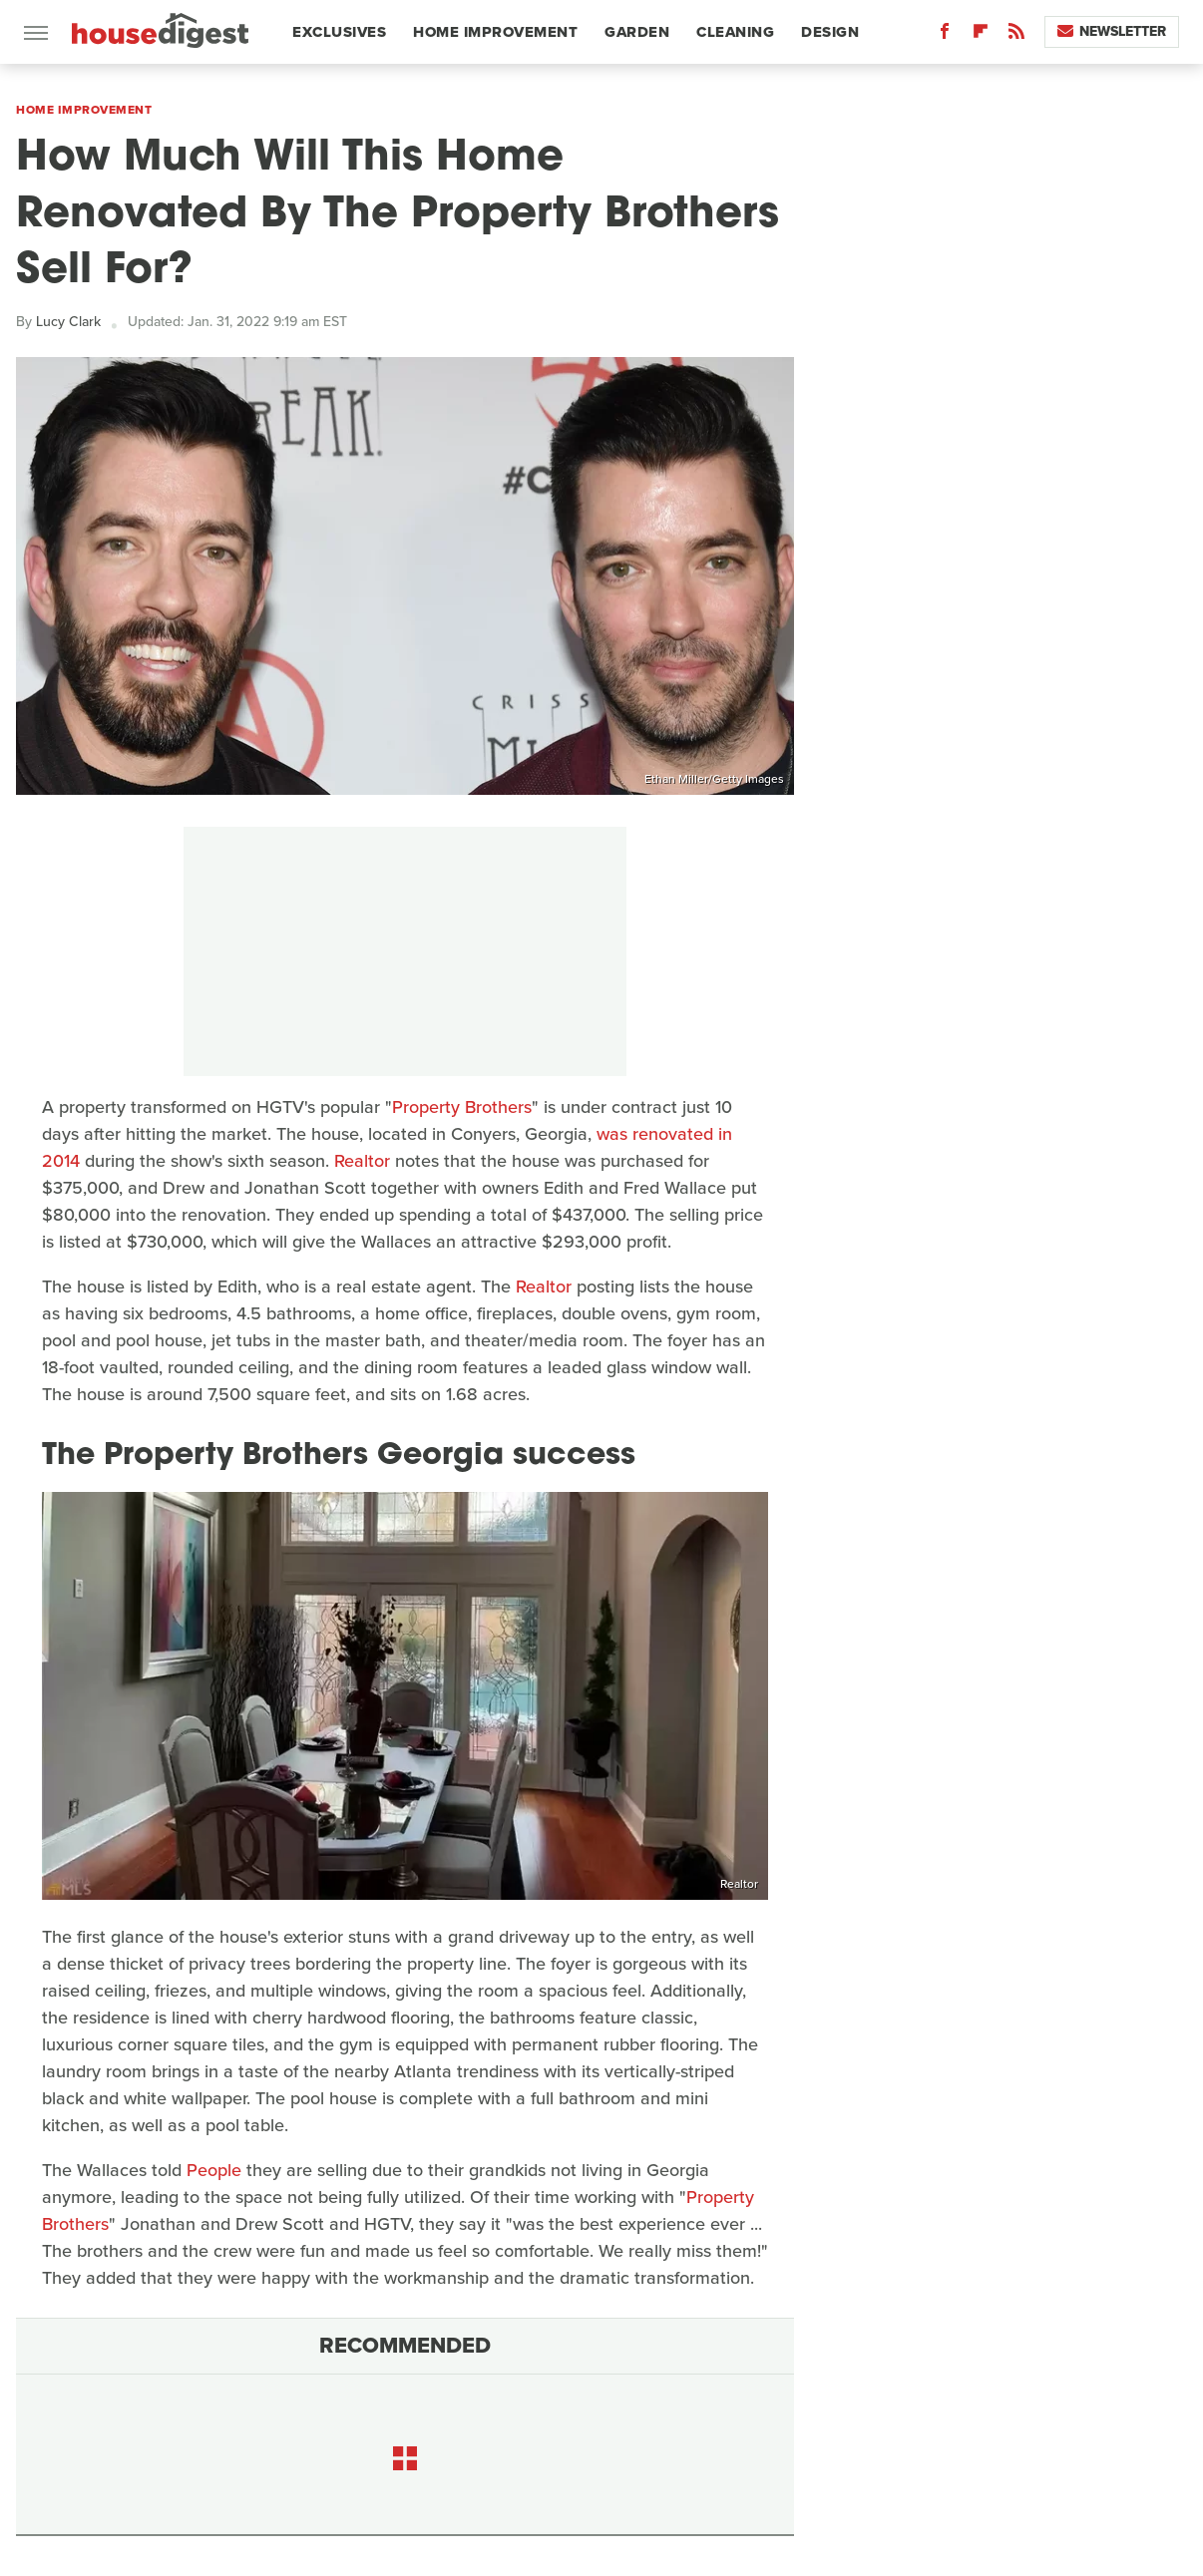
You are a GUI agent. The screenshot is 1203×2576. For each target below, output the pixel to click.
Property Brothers (462, 1107)
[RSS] (1016, 35)
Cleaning (735, 32)
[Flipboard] (981, 35)
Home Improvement (495, 32)
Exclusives (339, 32)
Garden (636, 32)
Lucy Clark (68, 321)
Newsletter (1111, 31)
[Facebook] (945, 35)
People (214, 2170)
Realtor (362, 1161)
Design (830, 32)
